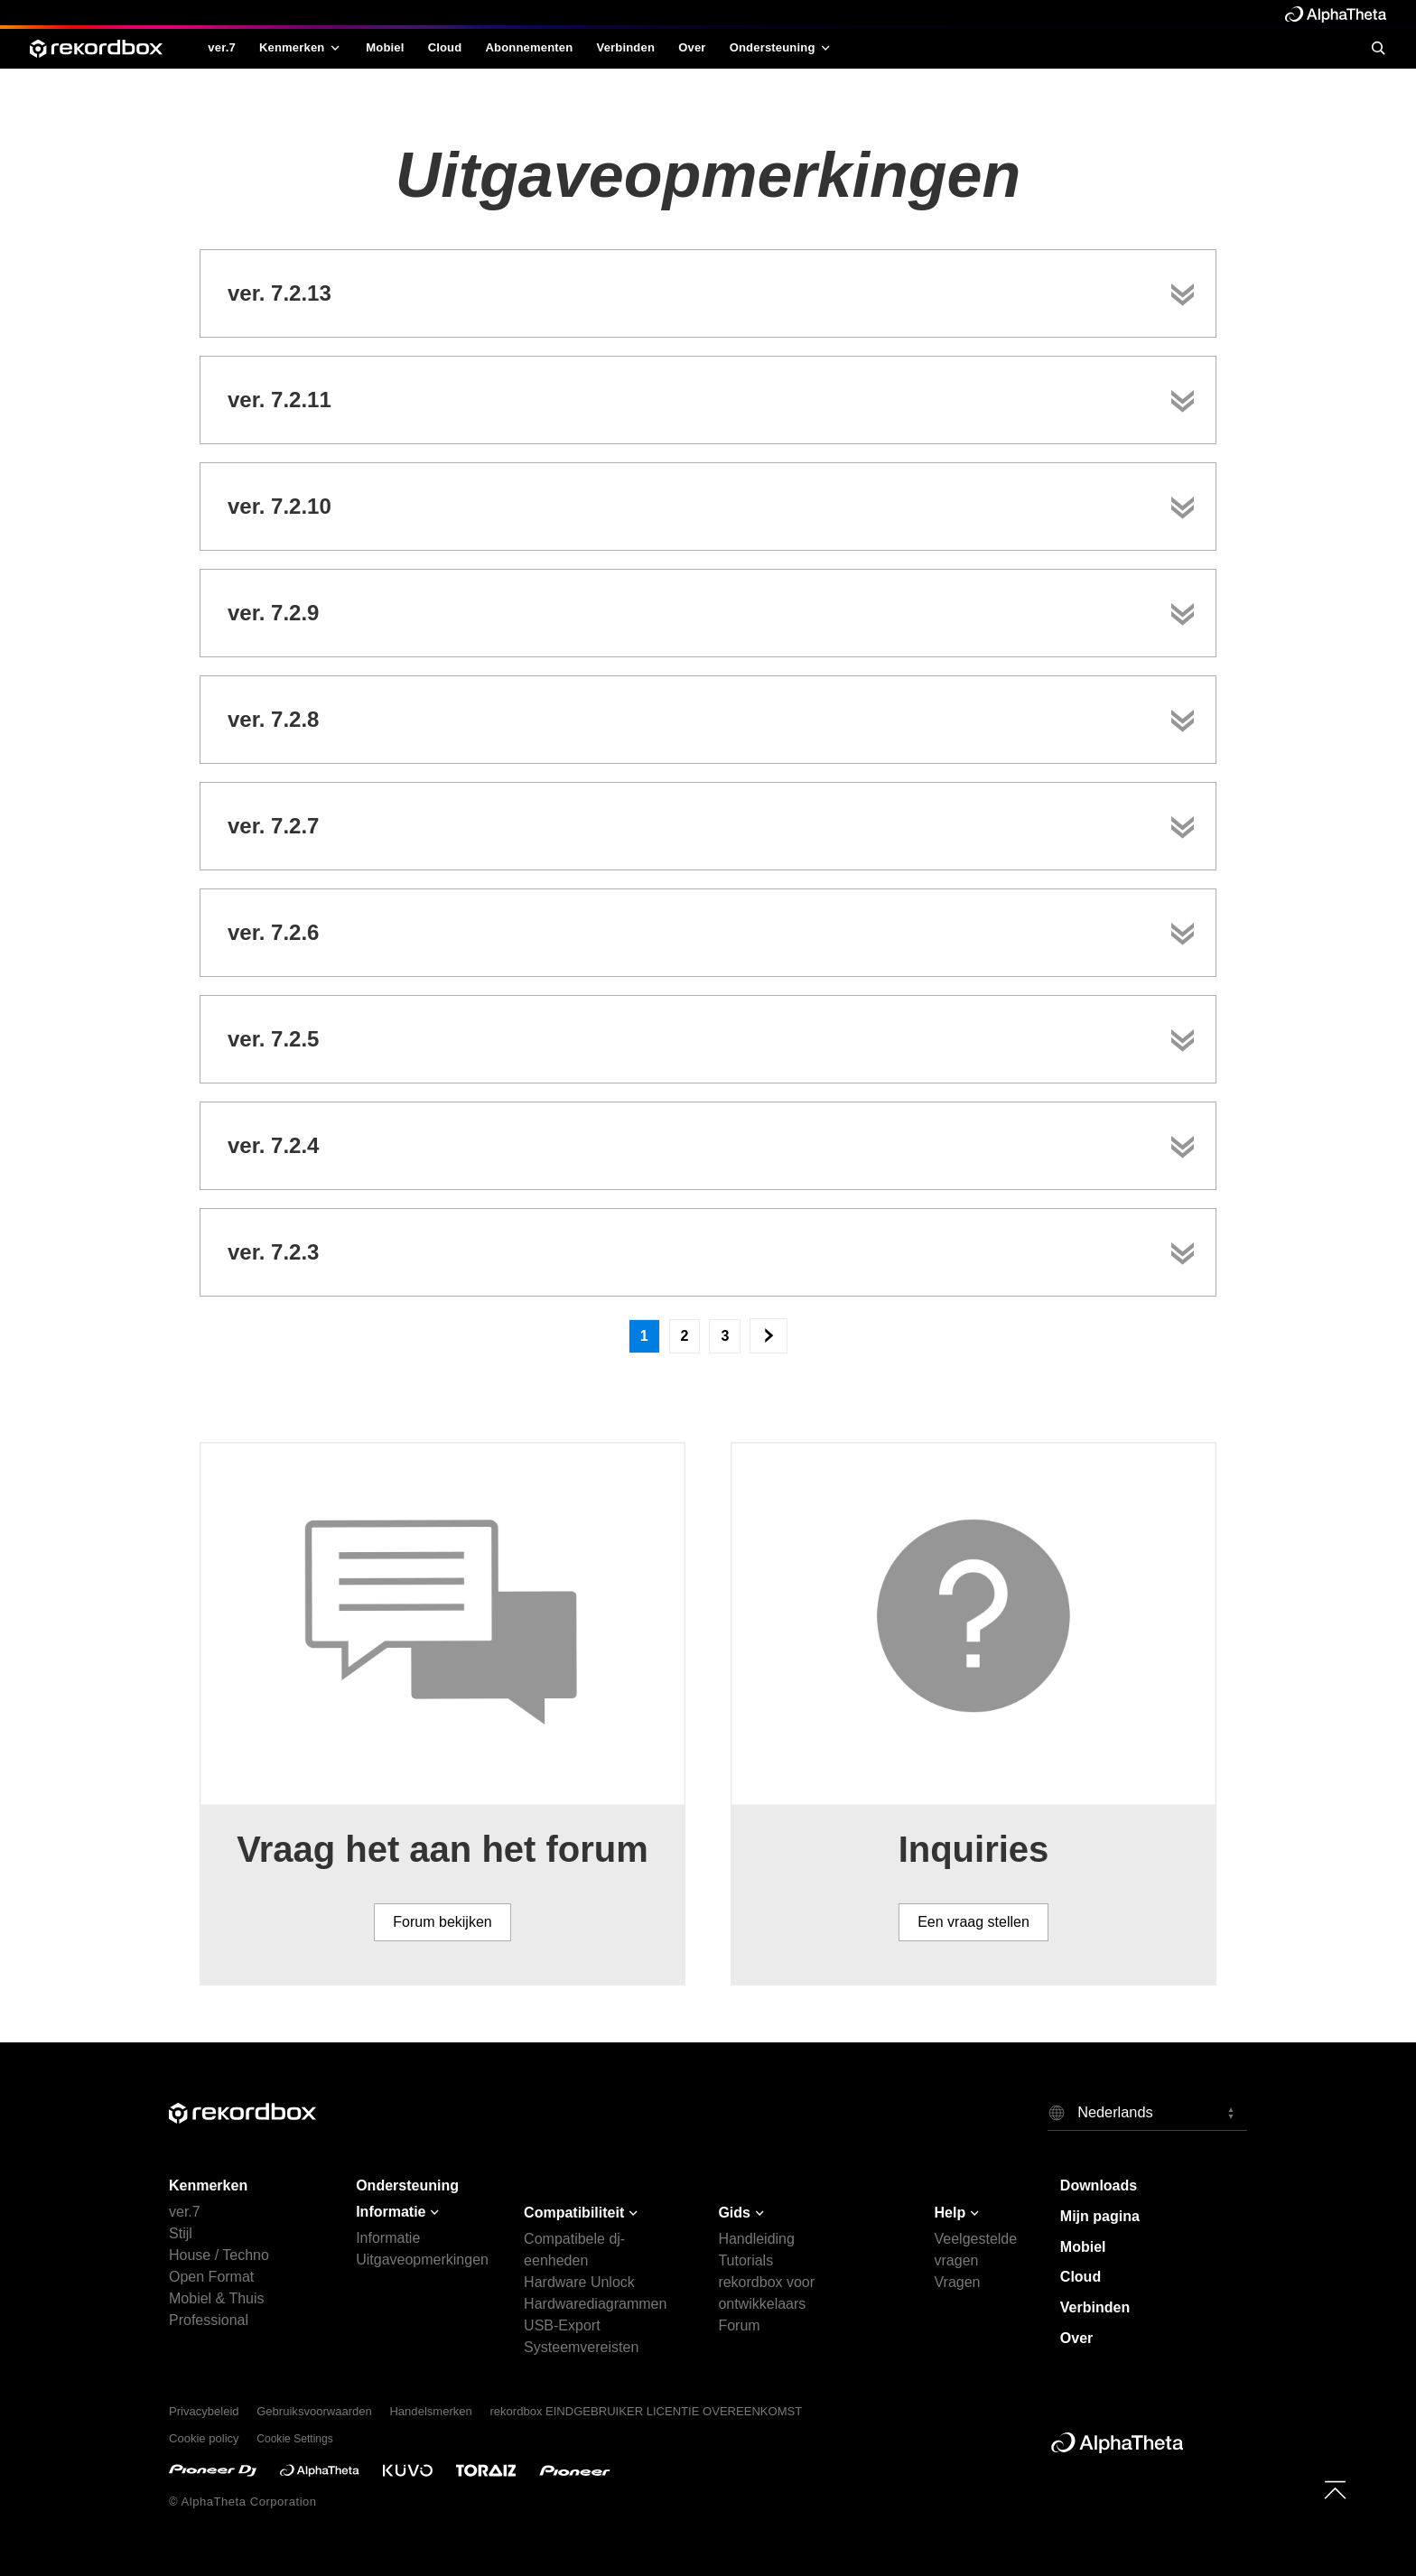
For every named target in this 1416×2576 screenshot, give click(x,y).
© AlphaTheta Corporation (243, 2501)
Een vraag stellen (973, 1922)
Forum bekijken (442, 1922)
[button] (1147, 2112)
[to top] (1335, 2489)
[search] (1378, 48)
